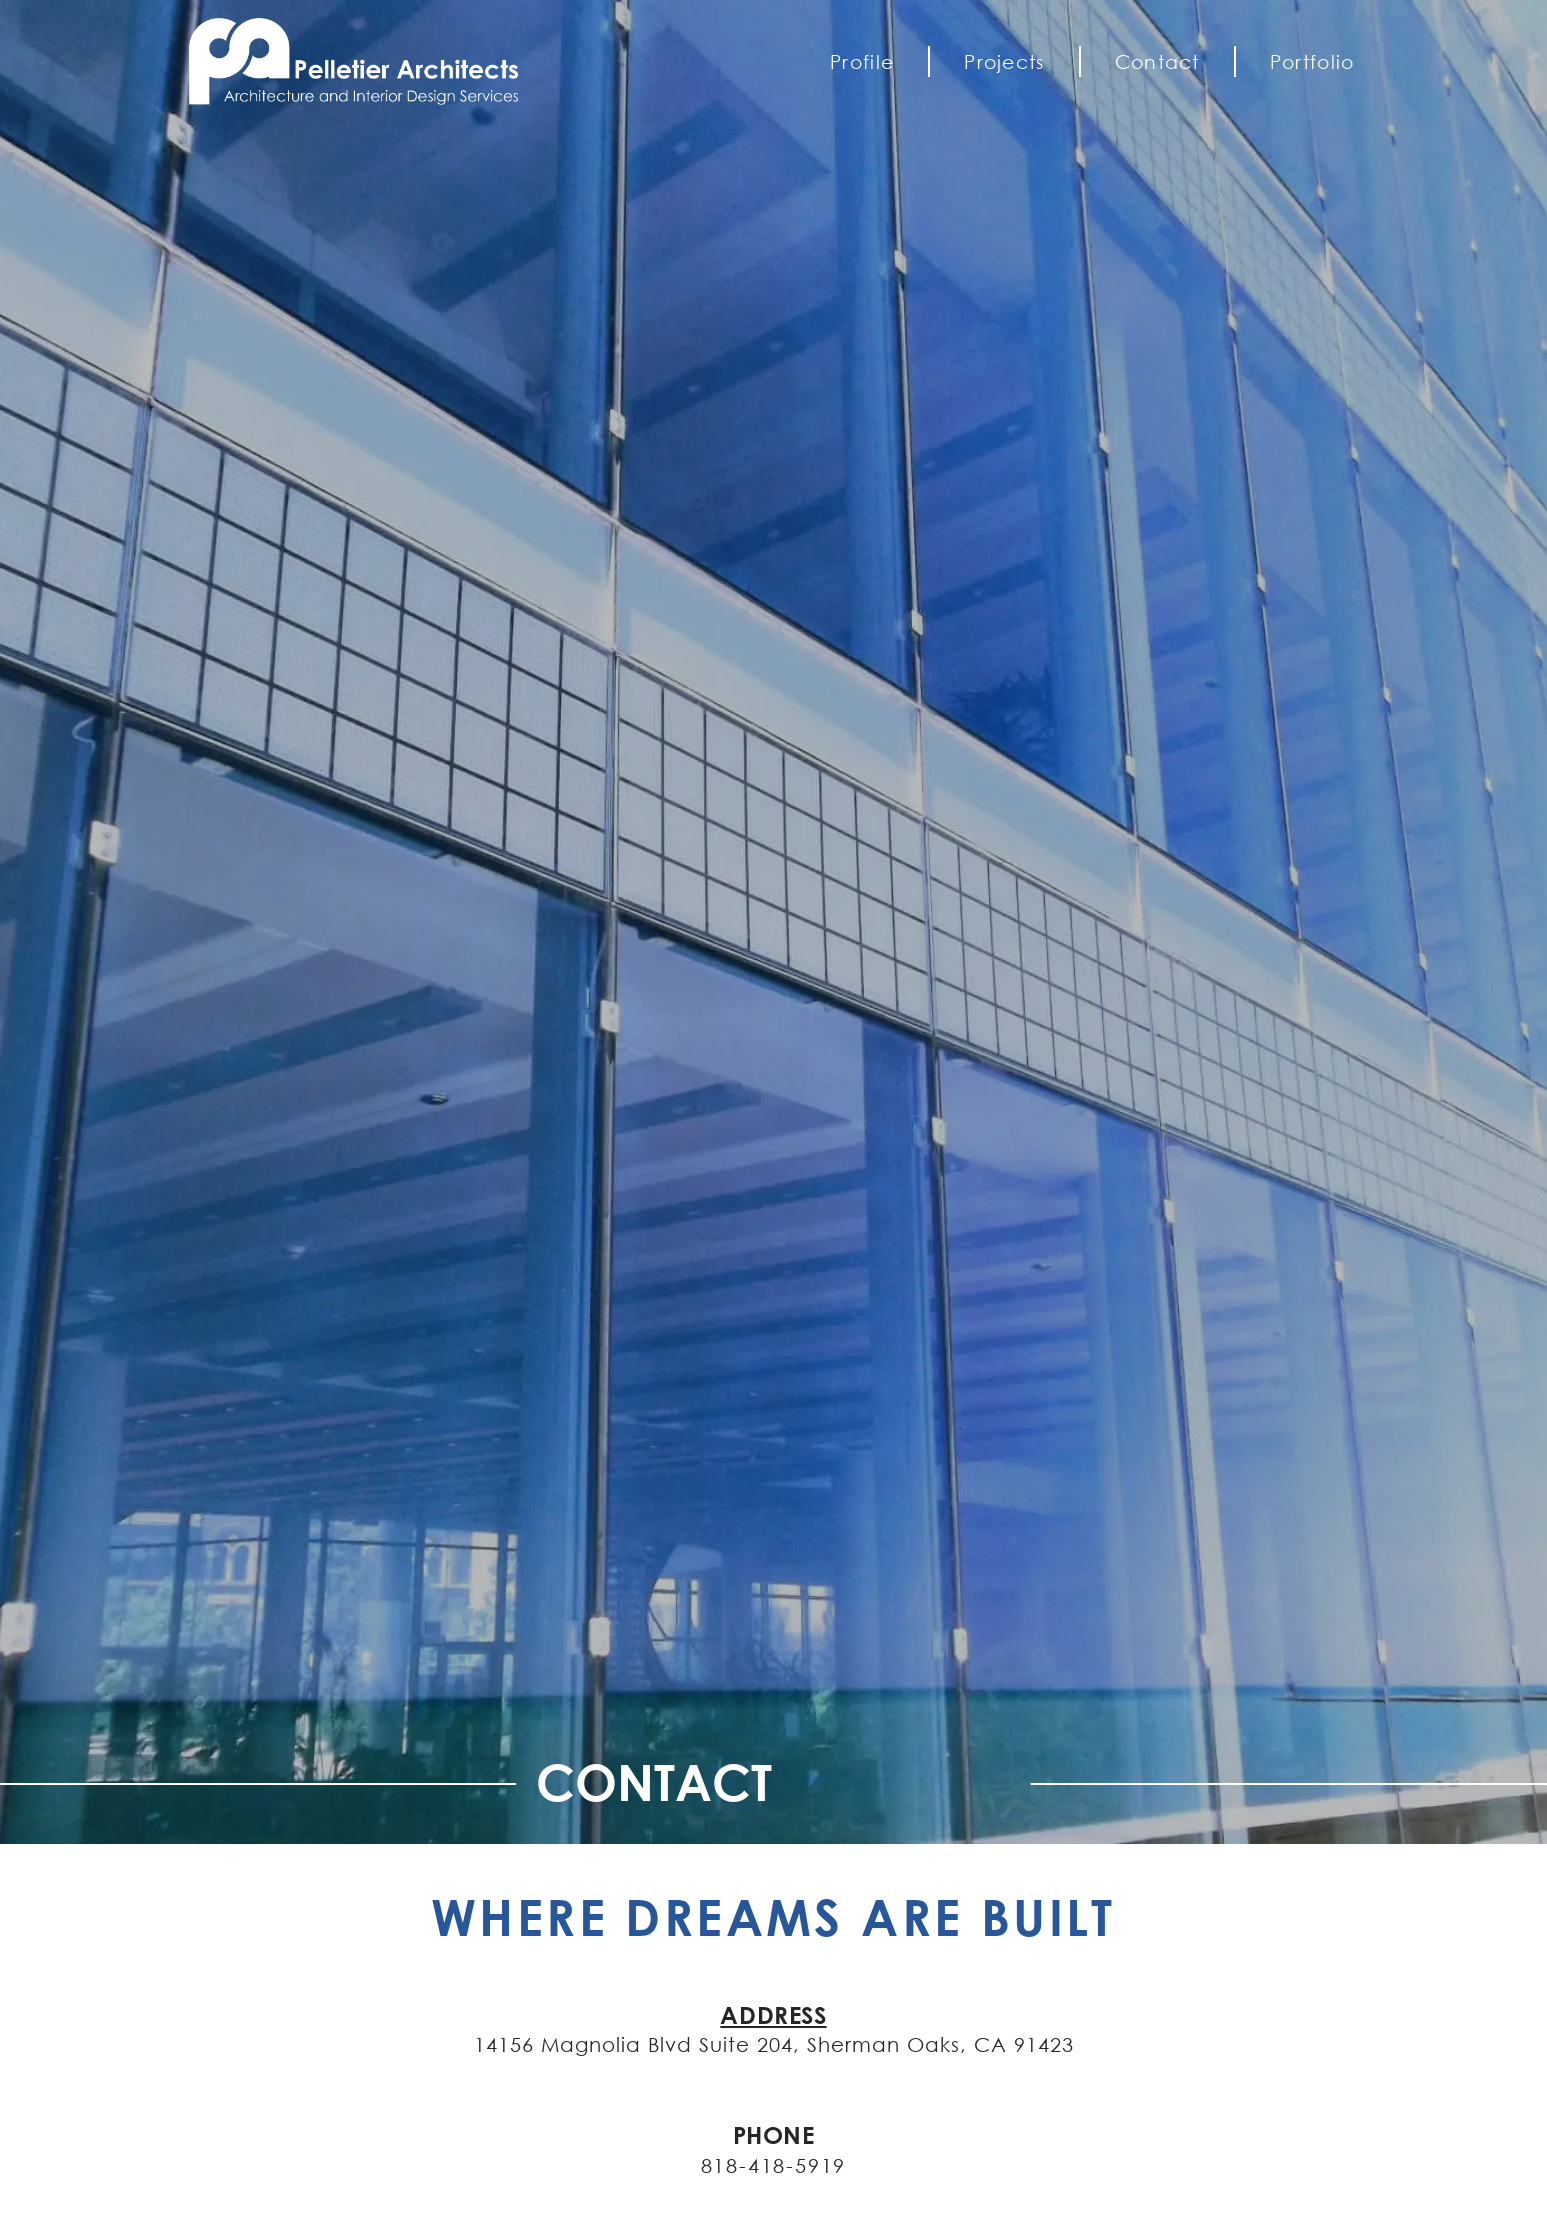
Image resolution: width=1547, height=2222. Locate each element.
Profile (862, 61)
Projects (1004, 61)
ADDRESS (773, 2014)
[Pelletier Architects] (369, 61)
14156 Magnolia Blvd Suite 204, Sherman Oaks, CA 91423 (774, 2044)
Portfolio (1312, 61)
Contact (1157, 61)
